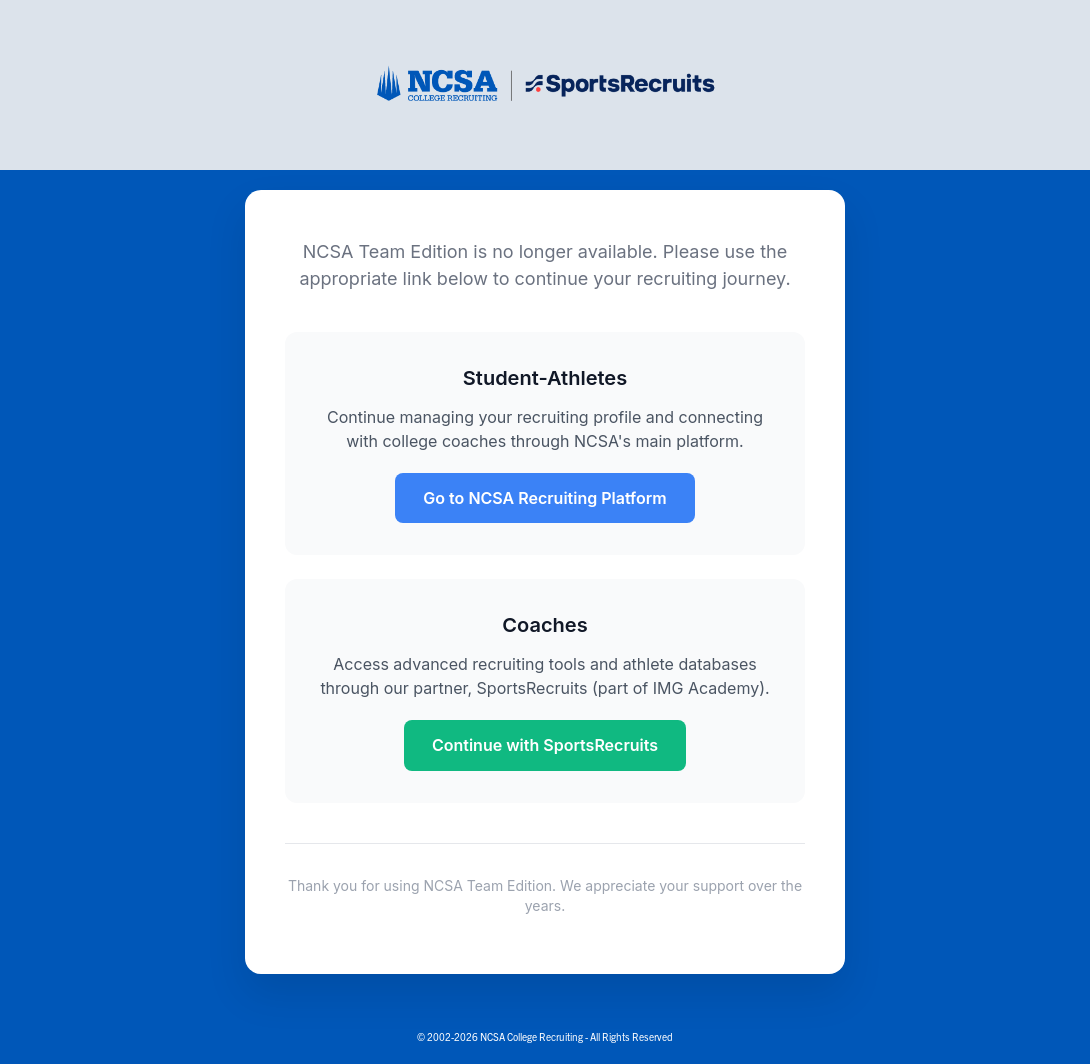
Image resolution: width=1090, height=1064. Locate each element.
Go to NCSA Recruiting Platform (544, 498)
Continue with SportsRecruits (545, 745)
